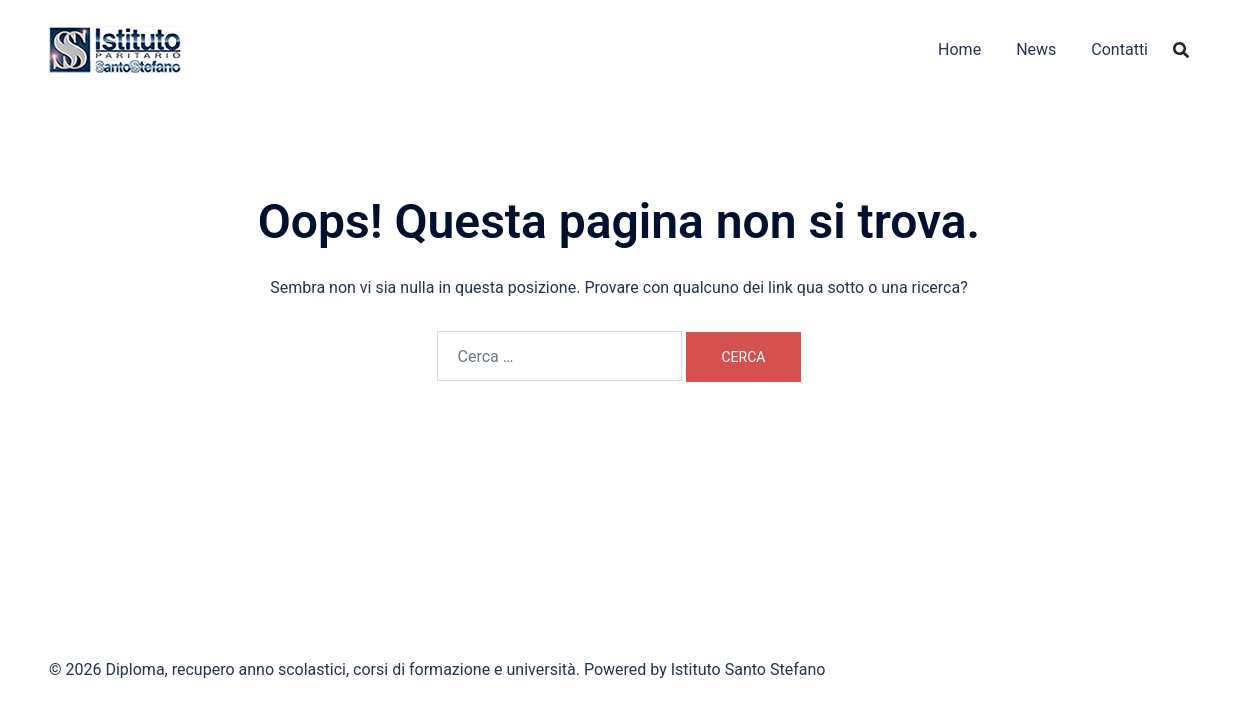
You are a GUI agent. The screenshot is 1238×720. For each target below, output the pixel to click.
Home (959, 49)
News (1036, 49)
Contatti (1119, 49)
